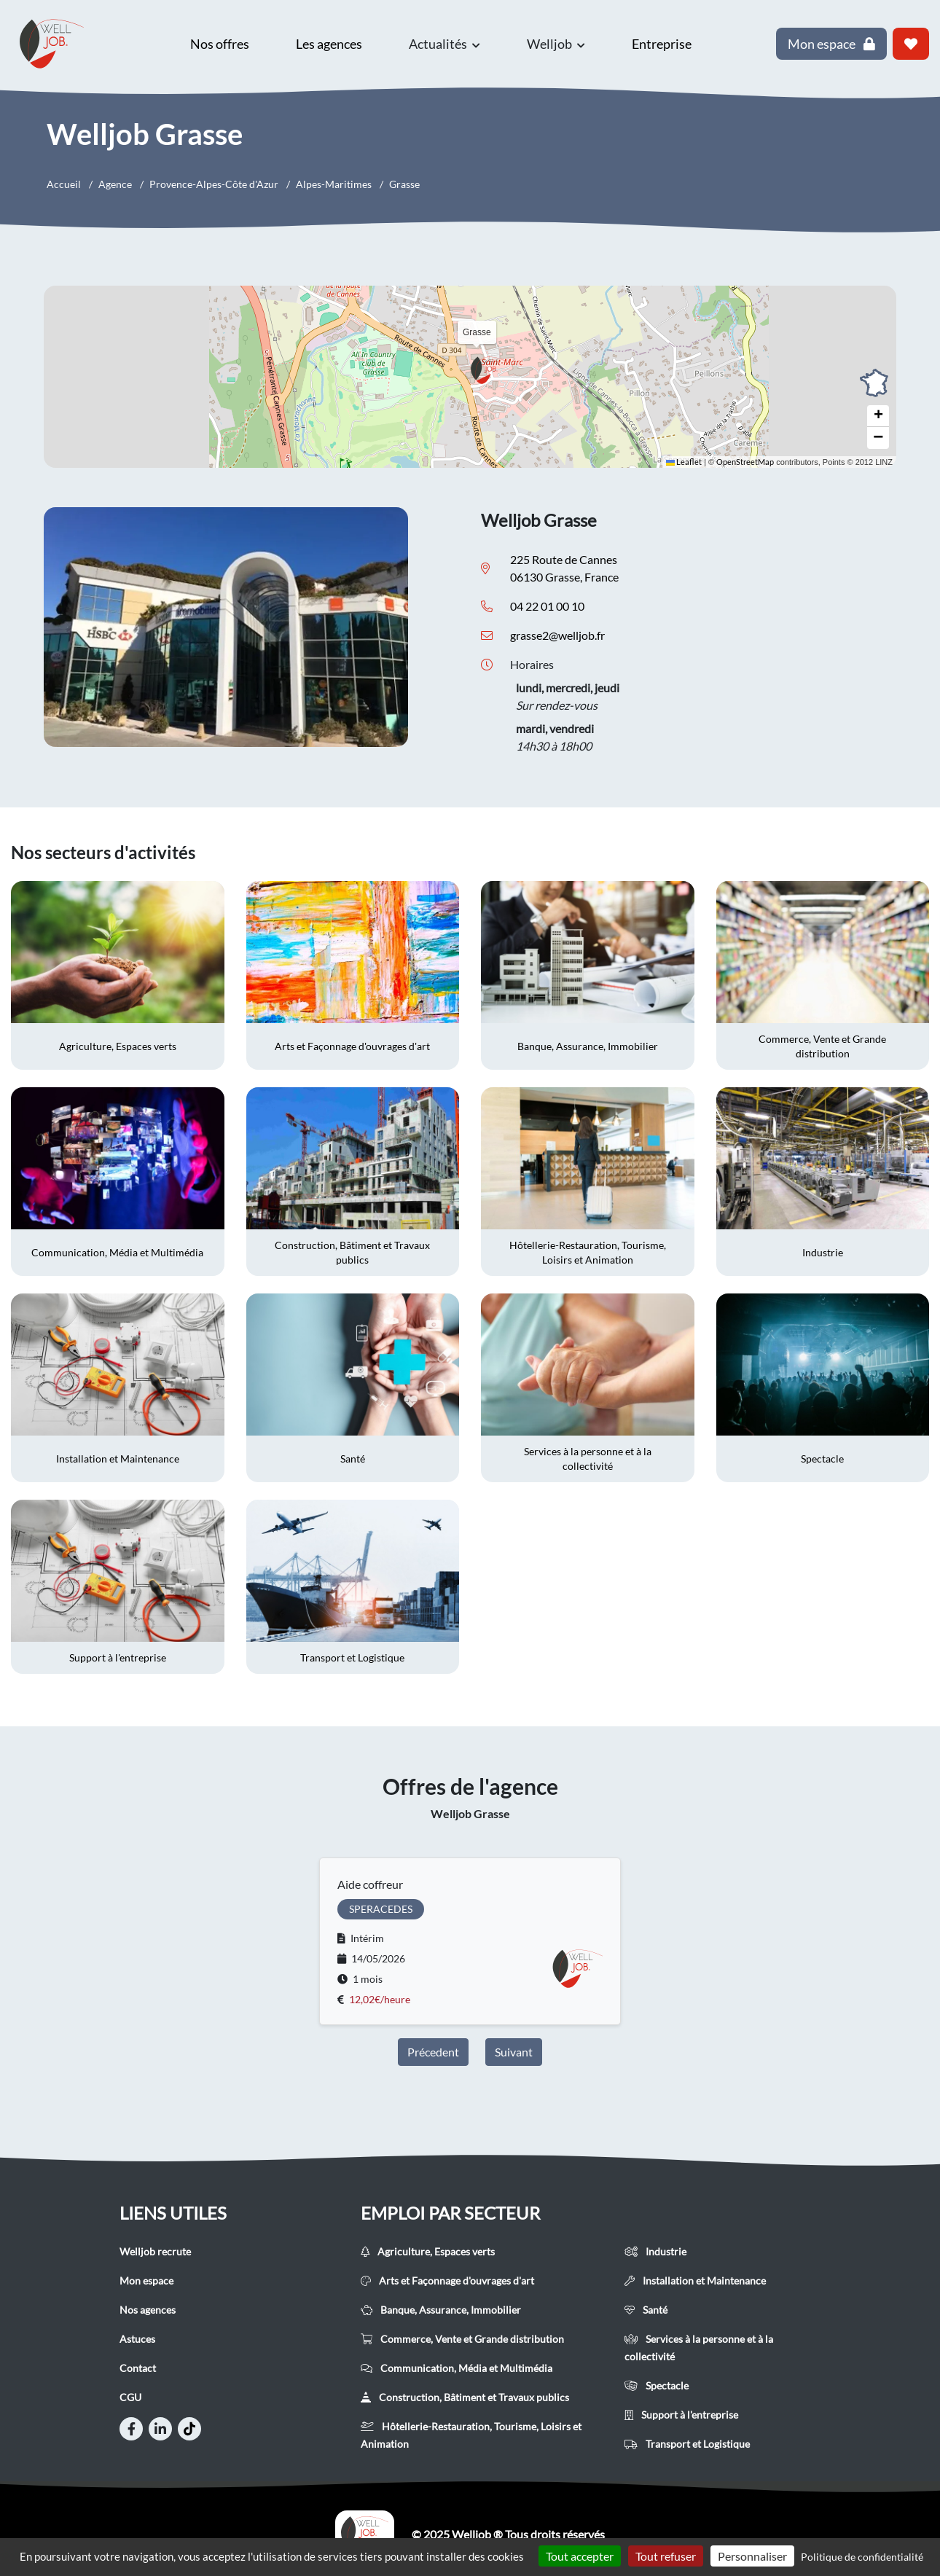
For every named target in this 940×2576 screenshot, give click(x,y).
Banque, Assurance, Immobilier (441, 2309)
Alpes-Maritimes (334, 184)
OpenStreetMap (745, 461)
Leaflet (684, 461)
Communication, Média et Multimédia (456, 2368)
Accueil (64, 184)
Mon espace (146, 2280)
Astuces (137, 2339)
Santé (645, 2309)
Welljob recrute (155, 2251)
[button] (488, 370)
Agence (115, 184)
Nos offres (219, 44)
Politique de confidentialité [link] (862, 2556)
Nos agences (148, 2309)
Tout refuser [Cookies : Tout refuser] (665, 2556)
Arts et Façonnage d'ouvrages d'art (447, 2280)
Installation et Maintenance (695, 2280)
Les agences (329, 44)
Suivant (514, 2052)
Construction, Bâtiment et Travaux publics (465, 2397)
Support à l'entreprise (681, 2414)
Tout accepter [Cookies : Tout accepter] (580, 2556)
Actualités (444, 44)
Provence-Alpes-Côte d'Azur (213, 184)
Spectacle (656, 2385)
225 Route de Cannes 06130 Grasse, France (564, 568)
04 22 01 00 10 (547, 606)
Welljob (556, 44)
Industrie (655, 2251)
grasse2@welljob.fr (557, 635)
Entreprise (662, 44)
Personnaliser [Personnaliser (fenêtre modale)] (752, 2556)
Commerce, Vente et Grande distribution (462, 2339)
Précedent (433, 2052)
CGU (130, 2397)
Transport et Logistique (687, 2444)
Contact (138, 2368)
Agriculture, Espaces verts (428, 2251)
